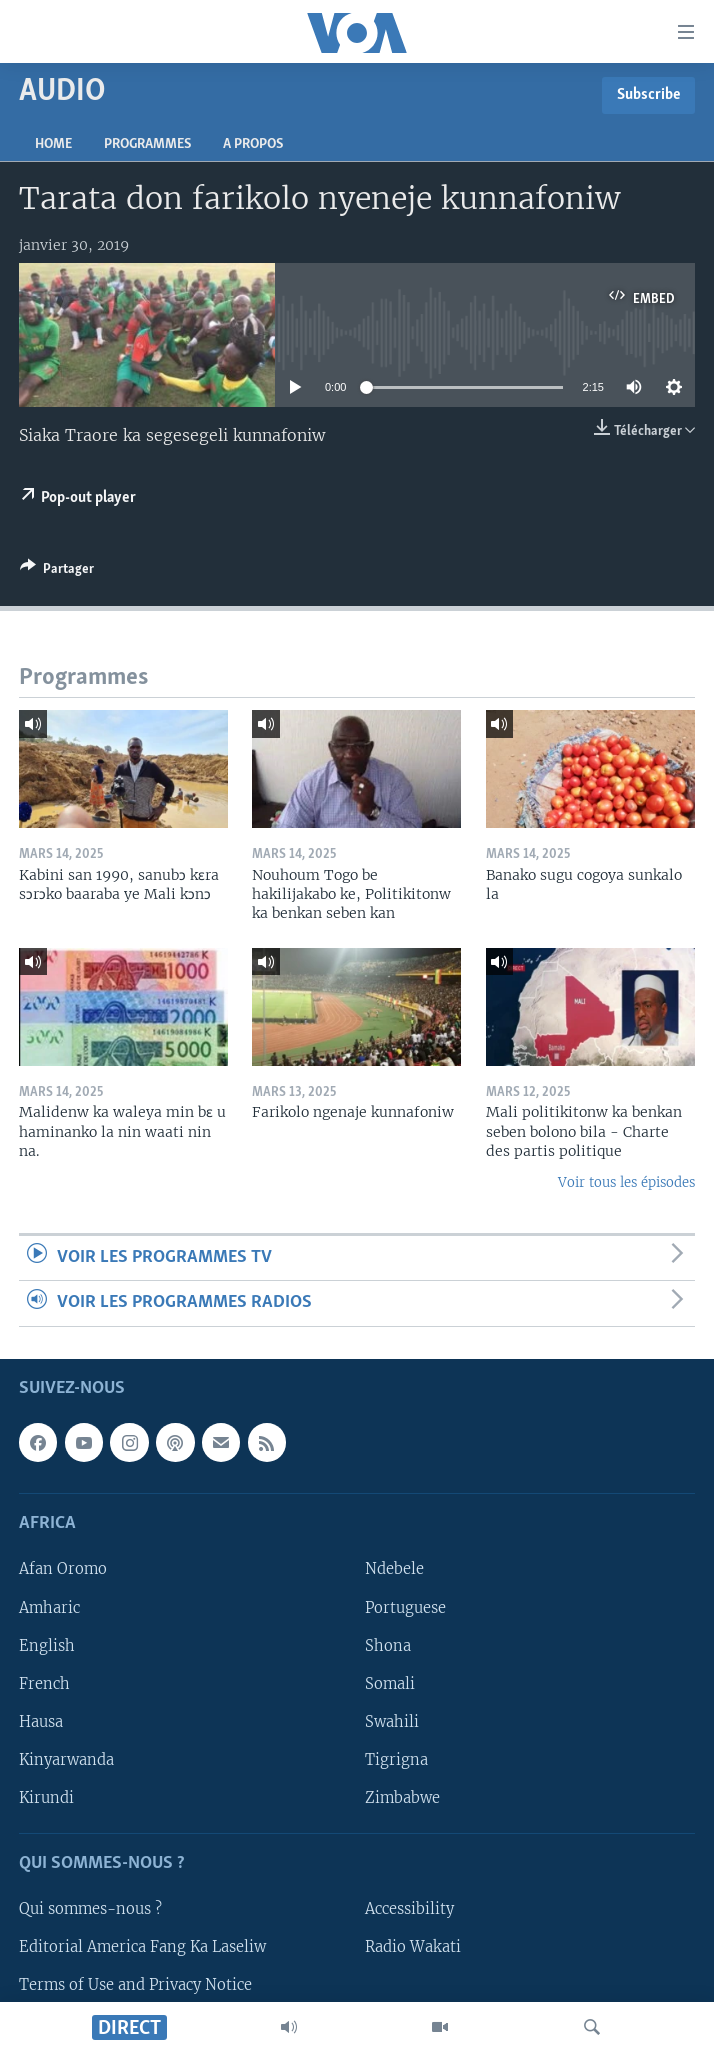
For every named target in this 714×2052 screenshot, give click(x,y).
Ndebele (394, 1569)
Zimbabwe (402, 1797)
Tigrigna (396, 1759)
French (44, 1683)
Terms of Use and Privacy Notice (135, 1985)
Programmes (147, 144)
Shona (388, 1645)
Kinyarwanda (66, 1759)
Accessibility (409, 1909)
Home (53, 144)
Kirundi (46, 1797)
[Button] (57, 572)
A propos (253, 144)
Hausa (41, 1721)
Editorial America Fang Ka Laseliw (142, 1947)
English (47, 1645)
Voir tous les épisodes (626, 1182)
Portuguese (405, 1607)
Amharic (49, 1607)
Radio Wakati (413, 1947)
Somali (390, 1683)
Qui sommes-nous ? (90, 1909)
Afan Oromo (63, 1569)
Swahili (392, 1721)
